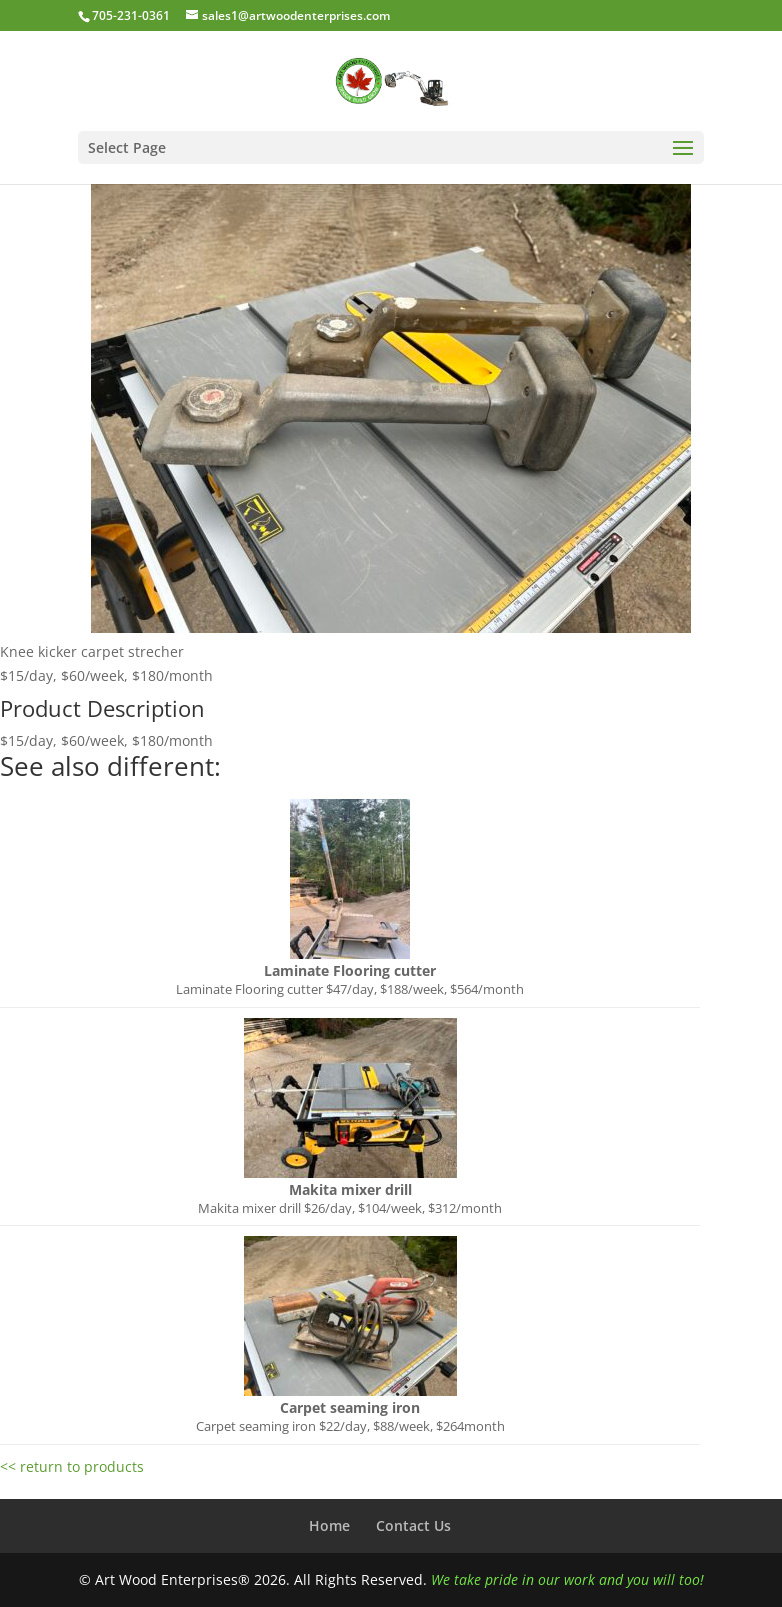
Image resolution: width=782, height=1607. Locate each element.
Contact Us (413, 1525)
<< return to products (72, 1466)
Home (329, 1525)
